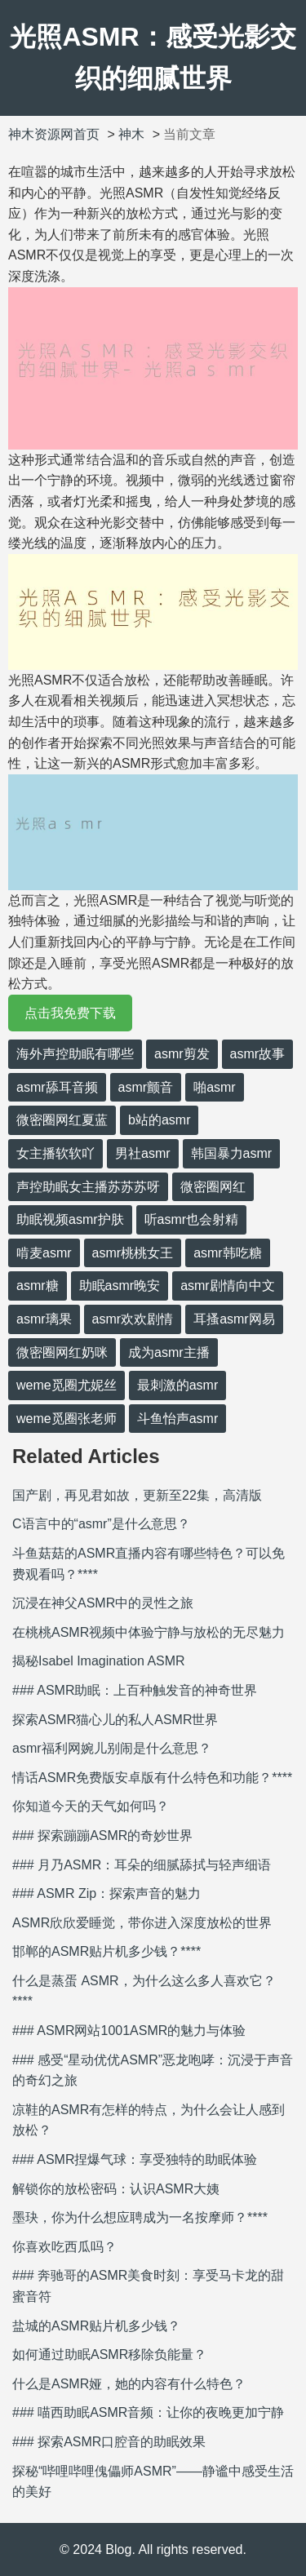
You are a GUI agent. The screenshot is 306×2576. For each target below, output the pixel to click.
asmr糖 (37, 1285)
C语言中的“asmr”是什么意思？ (101, 1524)
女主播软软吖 (55, 1153)
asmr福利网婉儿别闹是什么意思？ (111, 1748)
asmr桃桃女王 (133, 1253)
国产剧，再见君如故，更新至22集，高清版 (137, 1495)
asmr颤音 (146, 1087)
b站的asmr (159, 1120)
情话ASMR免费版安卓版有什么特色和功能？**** (152, 1778)
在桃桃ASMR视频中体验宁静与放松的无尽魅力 (148, 1632)
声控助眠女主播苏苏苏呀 (88, 1187)
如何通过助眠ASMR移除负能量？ (109, 2354)
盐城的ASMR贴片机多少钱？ (96, 2326)
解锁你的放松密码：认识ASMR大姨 (116, 2189)
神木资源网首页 (54, 134)
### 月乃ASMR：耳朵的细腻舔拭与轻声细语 (141, 1865)
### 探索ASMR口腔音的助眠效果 (109, 2442)
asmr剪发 (182, 1054)
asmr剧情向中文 (227, 1285)
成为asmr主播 (169, 1352)
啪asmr (214, 1087)
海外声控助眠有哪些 (75, 1054)
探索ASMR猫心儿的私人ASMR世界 (115, 1720)
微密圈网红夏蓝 (62, 1120)
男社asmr (143, 1153)
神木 (131, 134)
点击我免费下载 (70, 1013)
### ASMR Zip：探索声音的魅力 (106, 1893)
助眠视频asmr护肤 (70, 1219)
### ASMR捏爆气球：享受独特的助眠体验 (134, 2159)
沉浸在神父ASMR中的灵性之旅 (102, 1603)
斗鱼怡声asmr (178, 1418)
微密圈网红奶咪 (62, 1352)
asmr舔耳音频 (57, 1087)
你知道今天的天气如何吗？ (90, 1806)
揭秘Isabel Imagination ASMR (98, 1661)
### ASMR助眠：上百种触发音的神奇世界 (134, 1690)
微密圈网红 (213, 1187)
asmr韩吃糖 (227, 1253)
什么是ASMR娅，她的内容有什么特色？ (129, 2384)
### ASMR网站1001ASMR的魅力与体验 (129, 2030)
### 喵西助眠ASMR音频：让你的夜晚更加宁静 (148, 2412)
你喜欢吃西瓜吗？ (64, 2247)
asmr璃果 (44, 1319)
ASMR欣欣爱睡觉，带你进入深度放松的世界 (142, 1923)
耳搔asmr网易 (234, 1319)
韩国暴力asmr (232, 1153)
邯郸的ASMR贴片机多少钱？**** (106, 1951)
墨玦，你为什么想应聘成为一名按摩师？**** (140, 2217)
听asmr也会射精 (191, 1219)
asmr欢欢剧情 (133, 1319)
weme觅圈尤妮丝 (66, 1385)
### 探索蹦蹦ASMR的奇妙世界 (102, 1835)
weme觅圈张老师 (66, 1418)
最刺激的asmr (178, 1385)
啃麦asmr (44, 1253)
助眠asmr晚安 (120, 1285)
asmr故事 (258, 1054)
